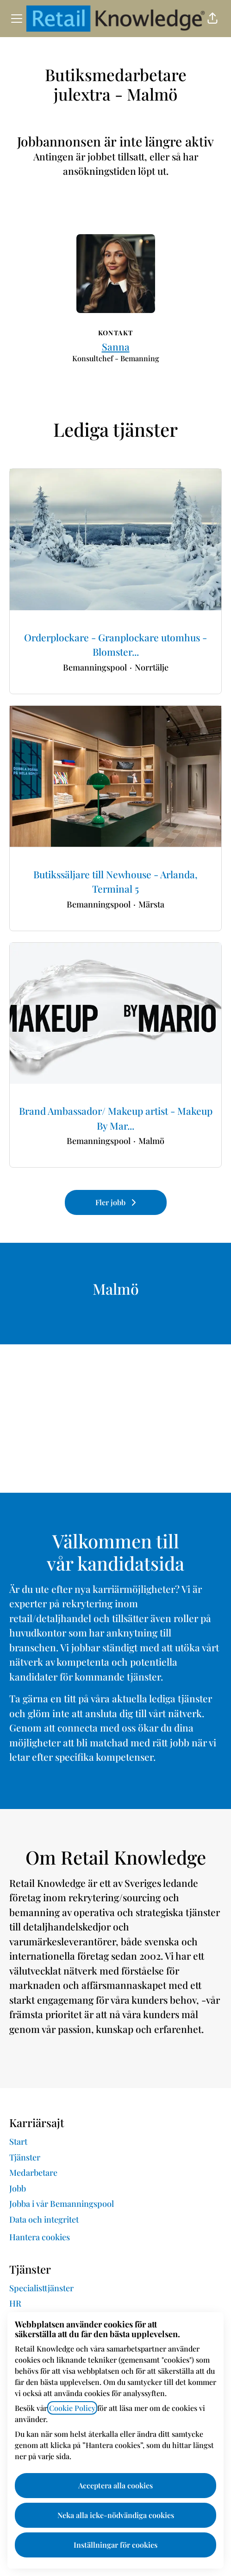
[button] (212, 19)
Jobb (17, 2188)
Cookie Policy (72, 2408)
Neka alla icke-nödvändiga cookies (115, 2515)
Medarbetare (33, 2172)
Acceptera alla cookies (115, 2485)
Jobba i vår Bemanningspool (61, 2203)
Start (18, 2141)
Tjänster (24, 2157)
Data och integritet (44, 2219)
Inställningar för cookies (115, 2545)
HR (15, 2303)
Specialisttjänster (41, 2288)
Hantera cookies (39, 2237)
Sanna (116, 346)
